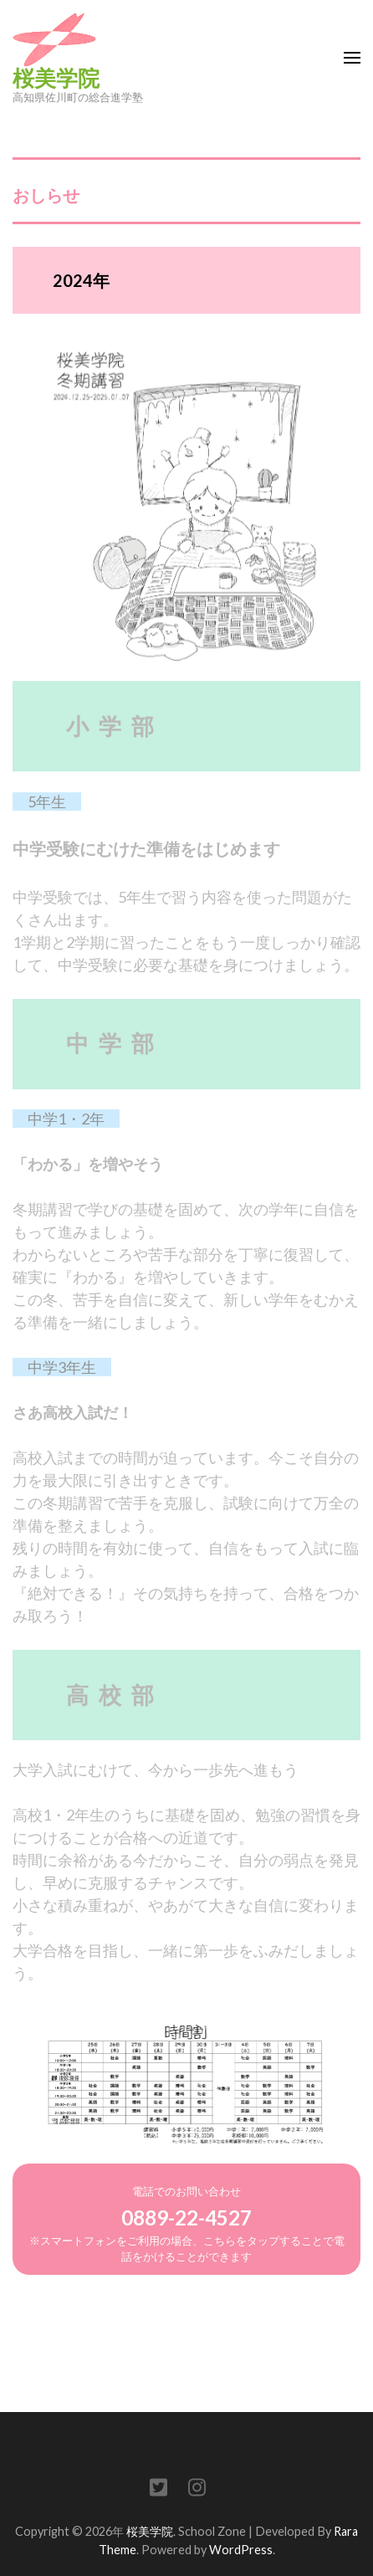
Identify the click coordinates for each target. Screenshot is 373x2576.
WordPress (241, 2550)
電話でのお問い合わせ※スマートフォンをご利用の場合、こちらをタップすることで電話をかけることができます (187, 2224)
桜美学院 (56, 78)
